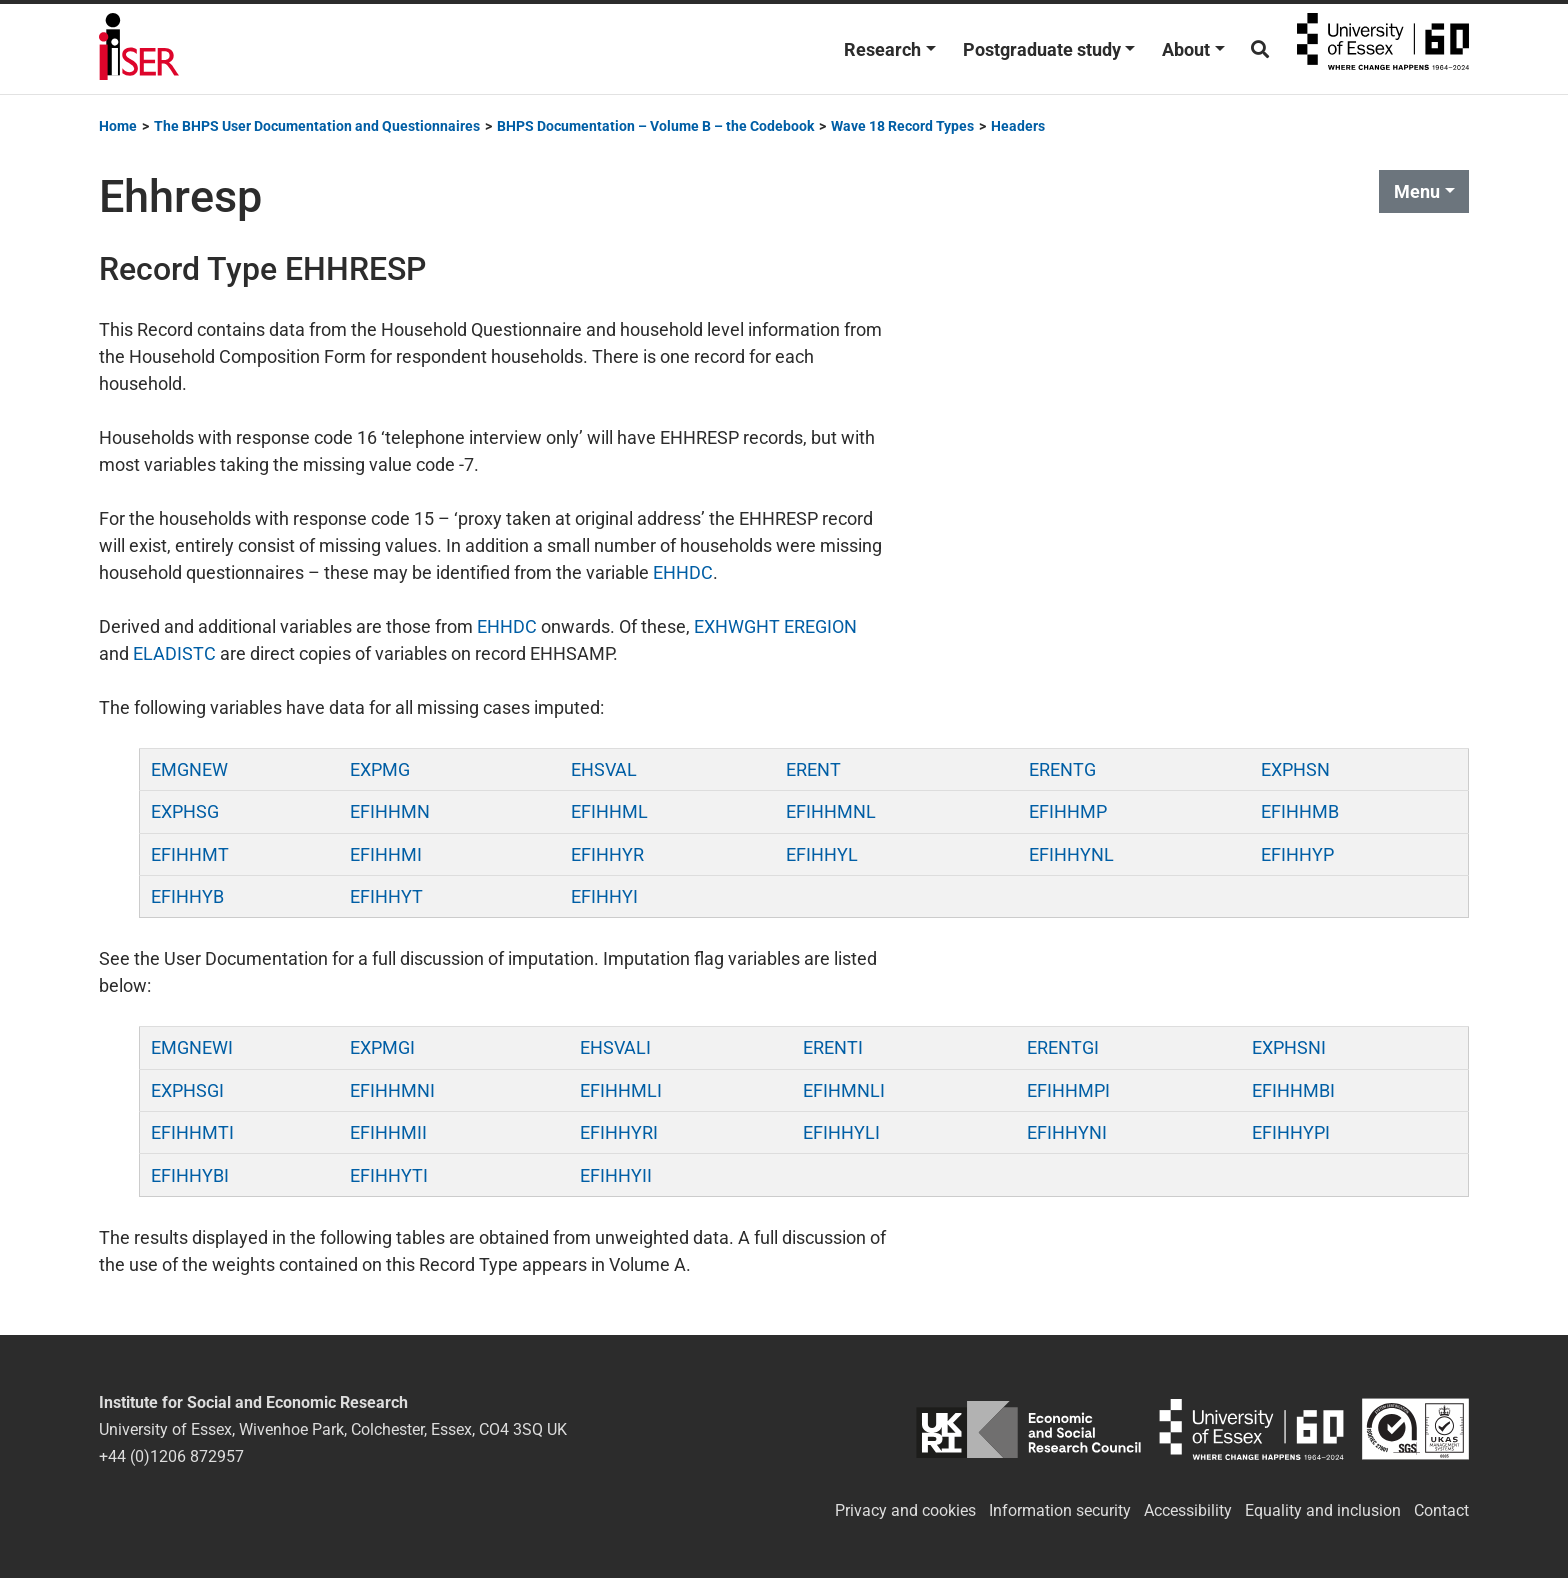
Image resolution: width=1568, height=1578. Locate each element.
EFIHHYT (386, 896)
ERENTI (833, 1047)
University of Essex (1383, 49)
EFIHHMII (388, 1132)
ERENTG (1062, 769)
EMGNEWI (192, 1047)
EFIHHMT (190, 854)
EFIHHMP (1068, 811)
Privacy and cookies (905, 1510)
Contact (1441, 1510)
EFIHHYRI (619, 1132)
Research (882, 49)
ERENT (813, 769)
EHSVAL (604, 769)
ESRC (1028, 1429)
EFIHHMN (390, 811)
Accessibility (1188, 1510)
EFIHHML (609, 811)
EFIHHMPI (1068, 1090)
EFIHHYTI (389, 1175)
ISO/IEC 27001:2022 (1415, 1429)
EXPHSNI (1289, 1047)
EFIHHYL (822, 854)
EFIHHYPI (1291, 1132)
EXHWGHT (737, 626)
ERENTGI (1063, 1047)
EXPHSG (185, 811)
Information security (1060, 1510)
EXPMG (380, 769)
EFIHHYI (604, 896)
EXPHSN (1295, 769)
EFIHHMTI (192, 1132)
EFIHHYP (1297, 854)
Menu (1417, 191)
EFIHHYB (187, 896)
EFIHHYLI (841, 1132)
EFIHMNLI (844, 1090)
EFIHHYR (607, 854)
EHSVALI (615, 1047)
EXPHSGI (187, 1090)
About (1186, 49)
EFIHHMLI (621, 1090)
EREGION (820, 626)
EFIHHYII (616, 1175)
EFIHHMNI (392, 1090)
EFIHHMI (386, 854)
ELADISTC (174, 653)
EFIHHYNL (1071, 854)
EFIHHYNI (1067, 1132)
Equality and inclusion (1323, 1510)
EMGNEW (189, 769)
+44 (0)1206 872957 (171, 1456)
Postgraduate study (1042, 49)
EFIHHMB (1300, 811)
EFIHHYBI (190, 1175)
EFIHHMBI (1293, 1090)
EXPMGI (382, 1047)
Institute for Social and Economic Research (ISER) (139, 49)
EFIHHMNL (831, 811)
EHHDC (683, 572)
